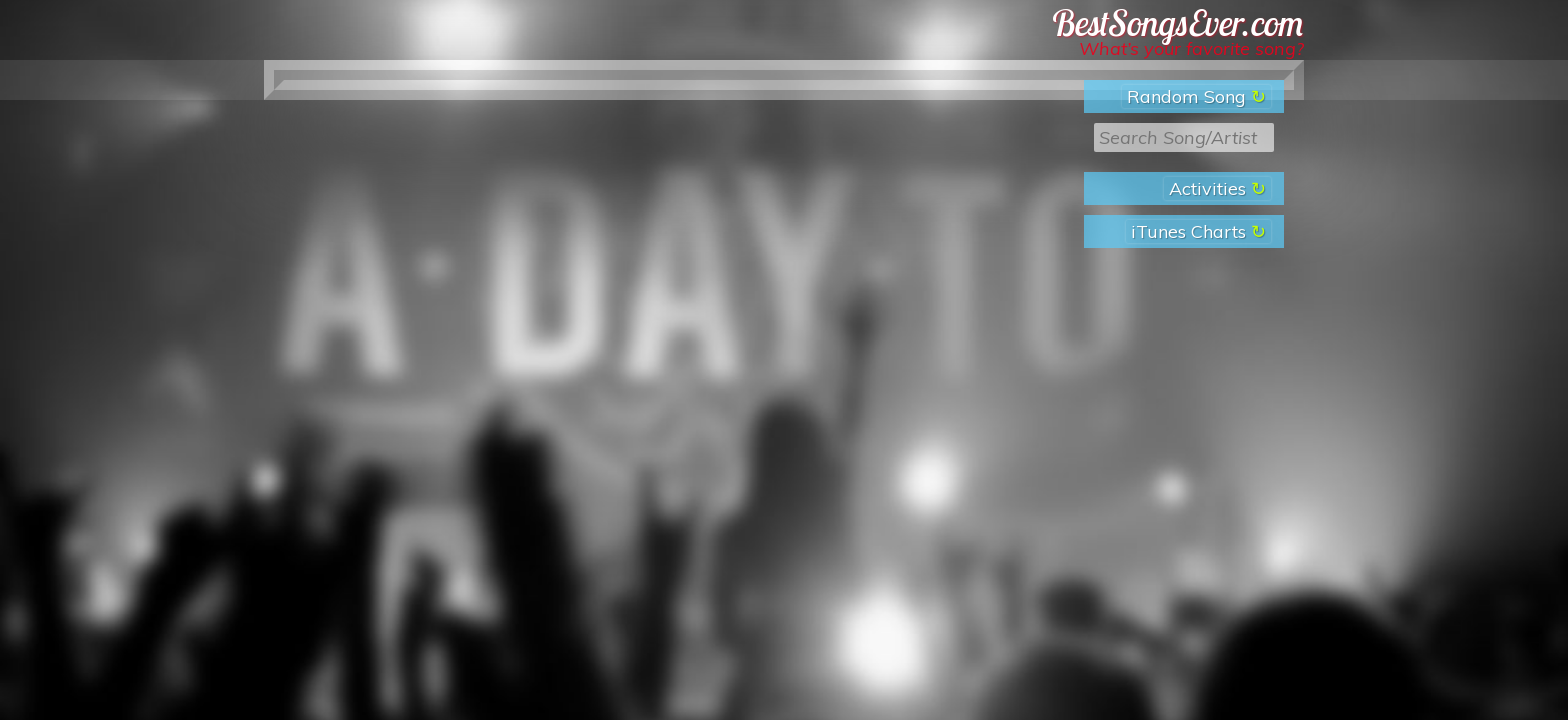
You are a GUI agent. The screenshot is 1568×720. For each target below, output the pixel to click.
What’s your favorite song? (1191, 48)
